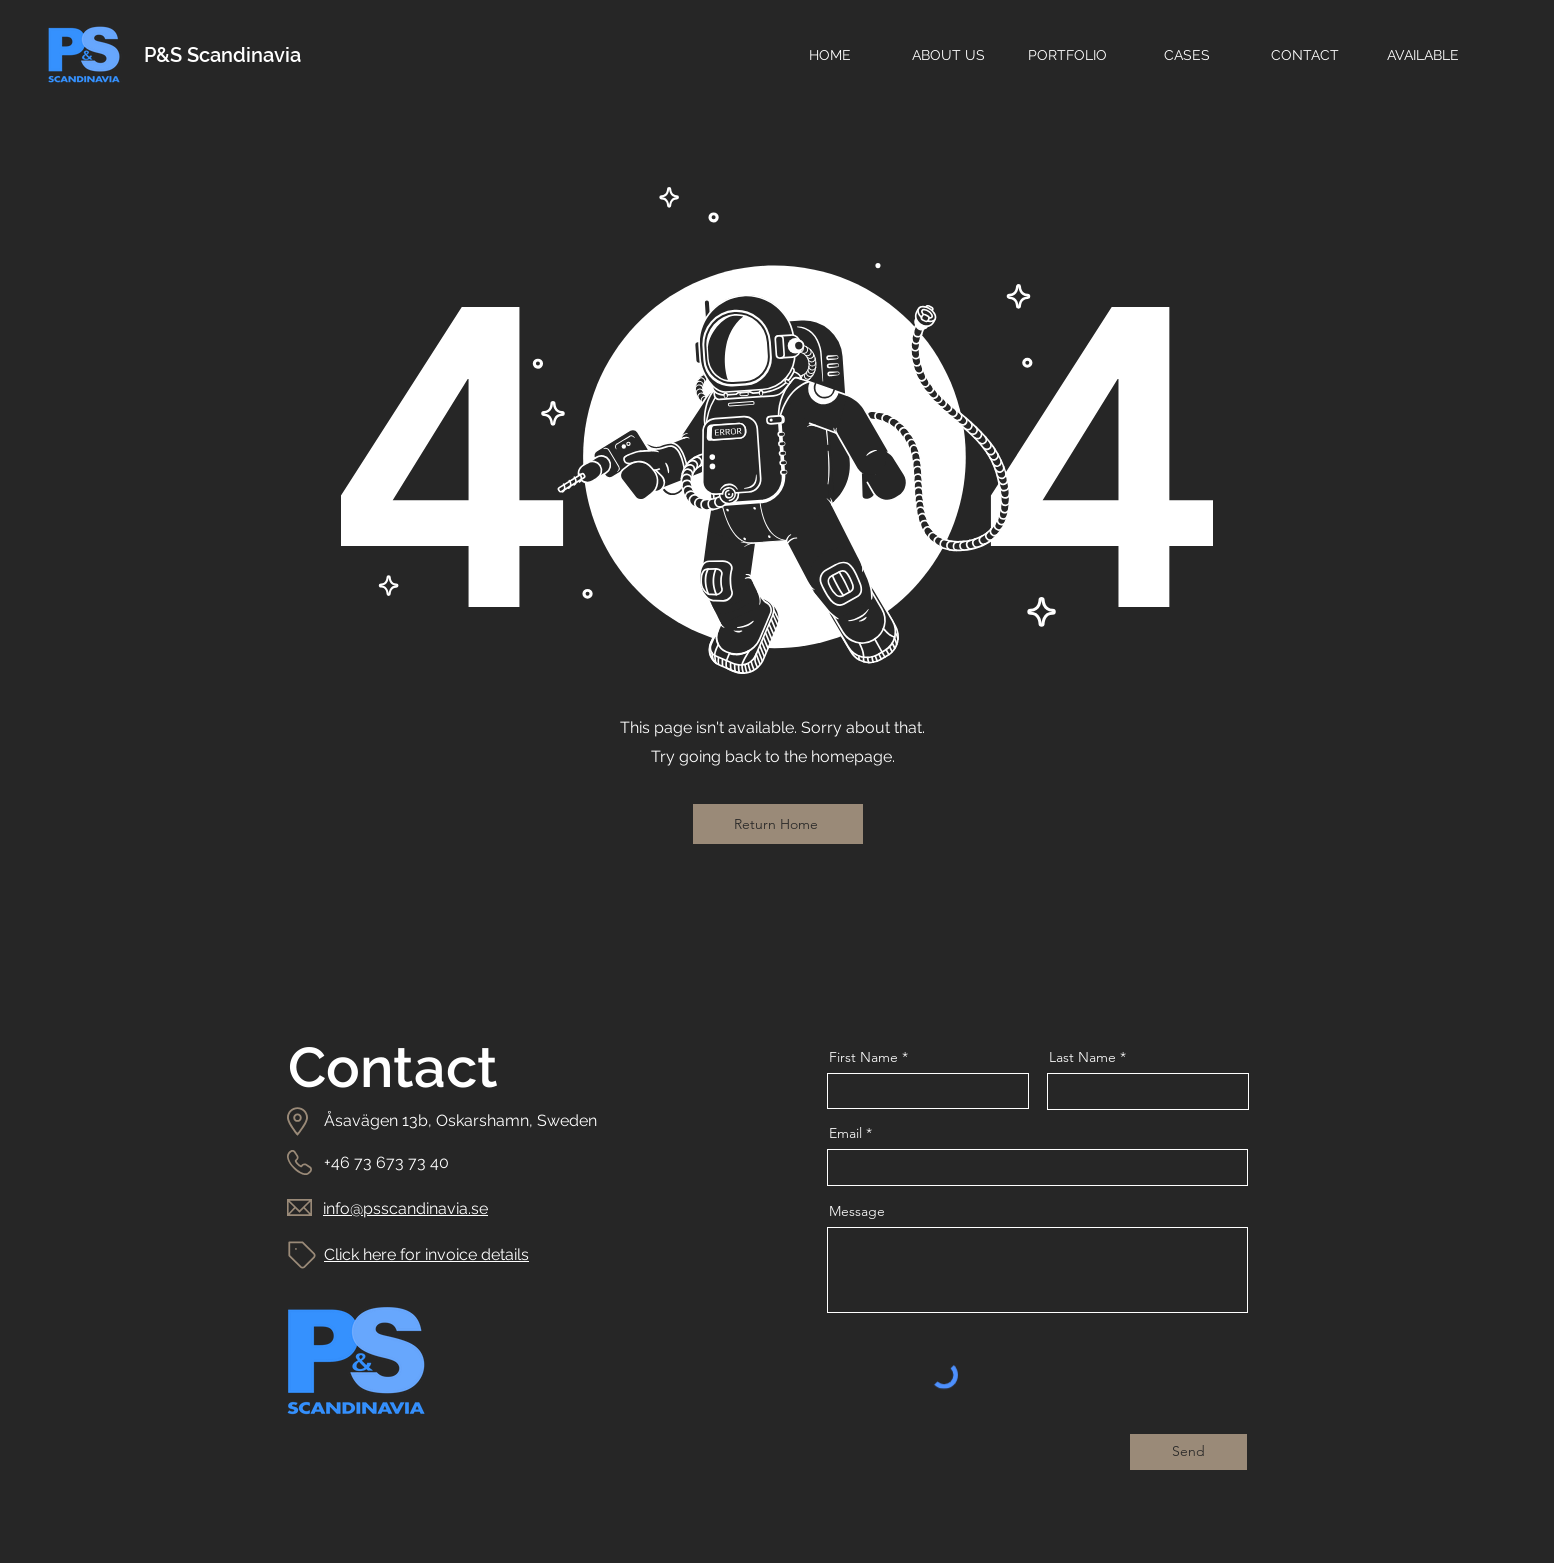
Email (845, 1133)
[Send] (1188, 1452)
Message (857, 1211)
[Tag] (302, 1254)
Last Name (1082, 1057)
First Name (863, 1057)
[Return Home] (778, 824)
